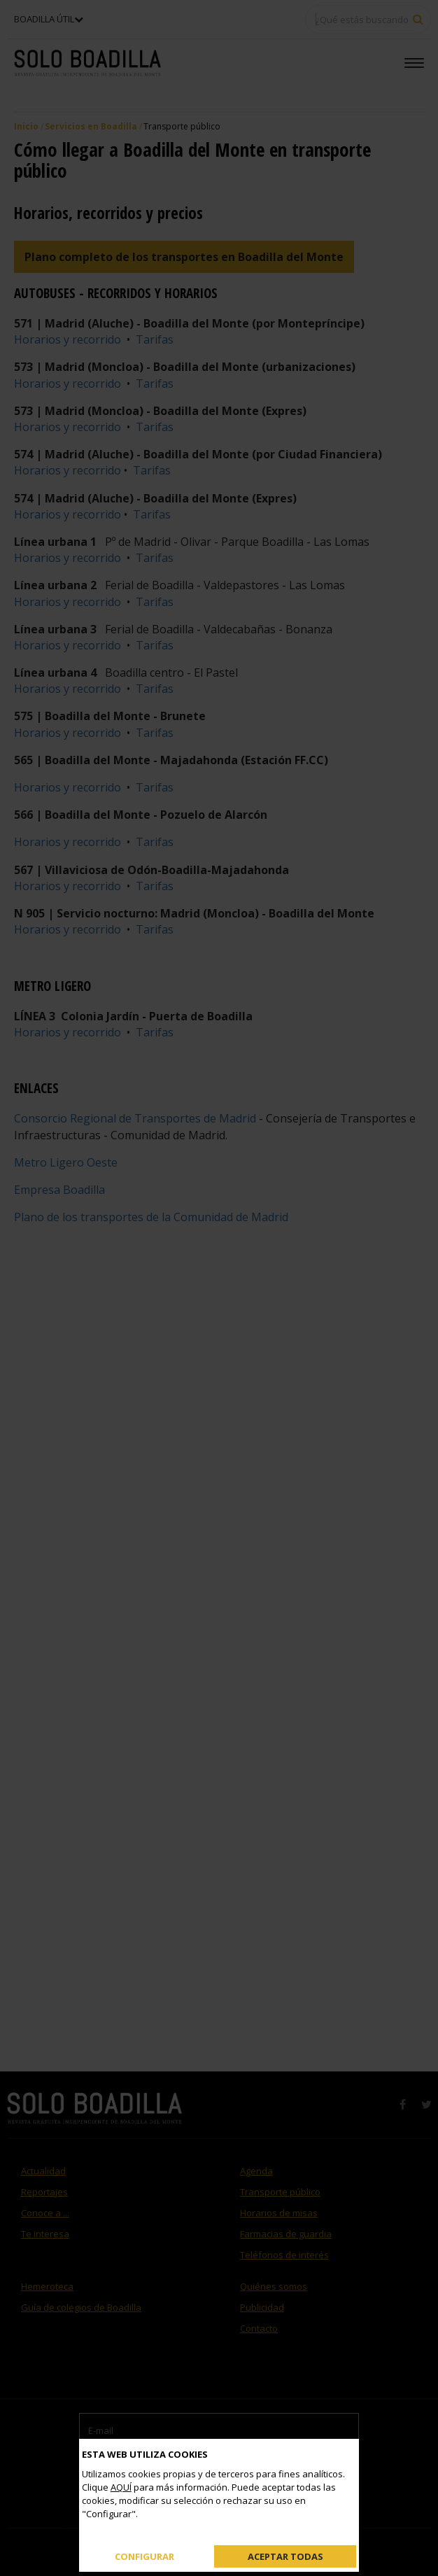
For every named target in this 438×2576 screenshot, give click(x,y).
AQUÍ (121, 2487)
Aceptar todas (285, 2555)
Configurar (144, 2555)
